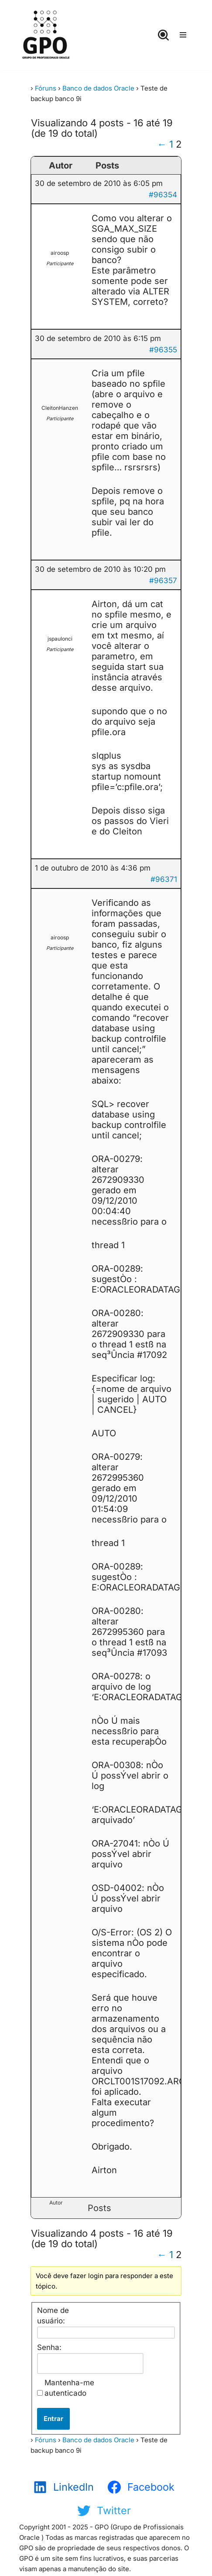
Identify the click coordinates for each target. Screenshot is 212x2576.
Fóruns (45, 88)
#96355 (163, 349)
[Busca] (163, 35)
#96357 (163, 580)
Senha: (49, 2347)
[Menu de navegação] (183, 35)
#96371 (163, 879)
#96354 (163, 194)
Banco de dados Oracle (98, 88)
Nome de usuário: (53, 2315)
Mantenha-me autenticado (69, 2387)
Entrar (53, 2418)
